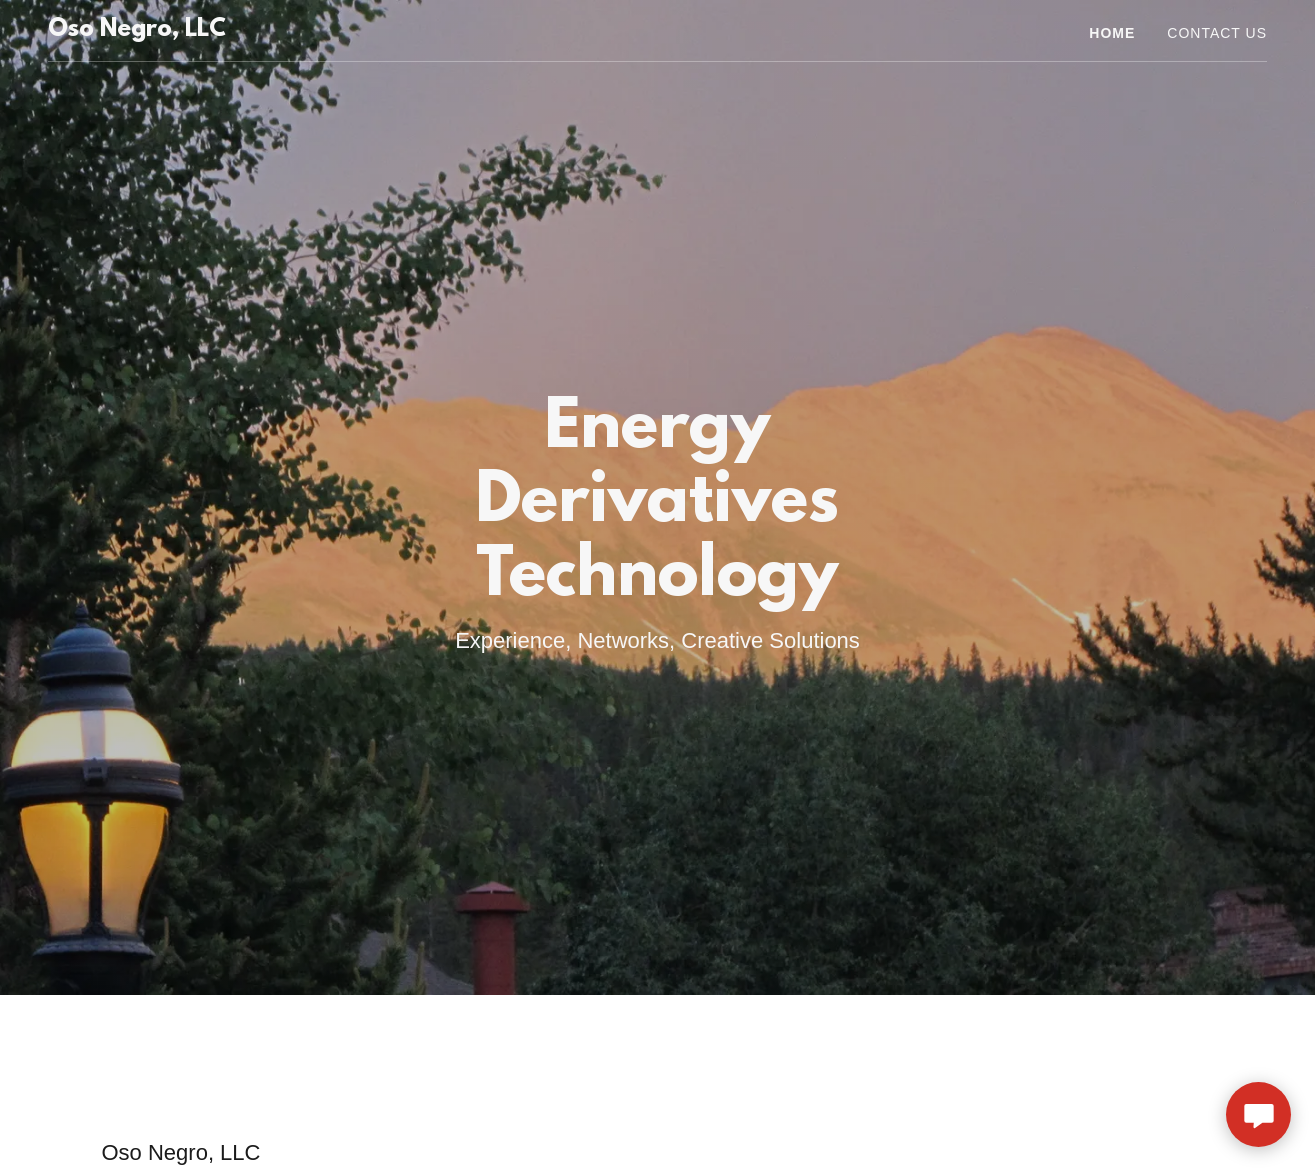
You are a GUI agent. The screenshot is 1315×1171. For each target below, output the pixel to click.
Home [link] (1112, 33)
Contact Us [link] (1217, 33)
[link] (137, 30)
